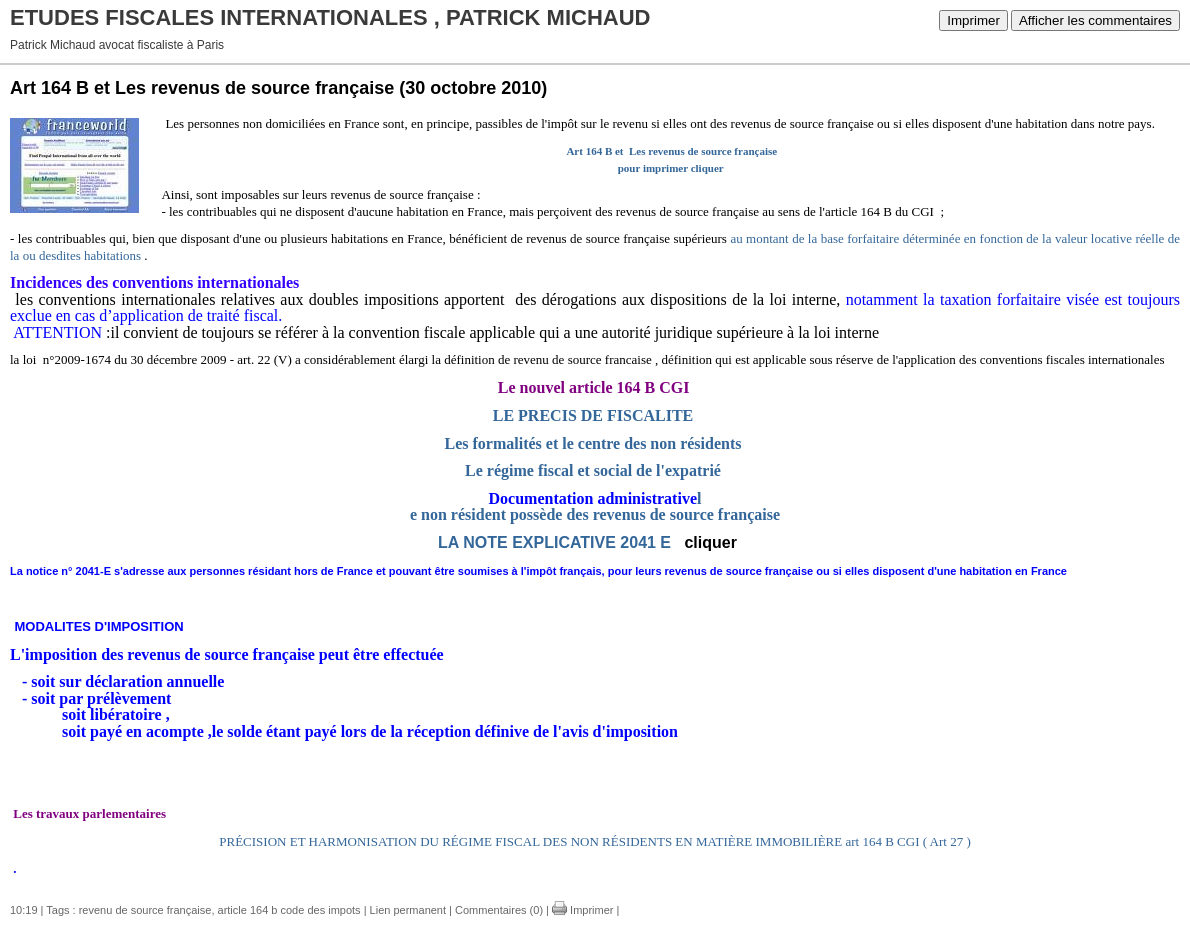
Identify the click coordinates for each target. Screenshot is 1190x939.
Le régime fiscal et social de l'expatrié (593, 470)
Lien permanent (408, 910)
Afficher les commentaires (1095, 20)
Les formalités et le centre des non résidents (593, 443)
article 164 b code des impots (289, 910)
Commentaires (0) (499, 910)
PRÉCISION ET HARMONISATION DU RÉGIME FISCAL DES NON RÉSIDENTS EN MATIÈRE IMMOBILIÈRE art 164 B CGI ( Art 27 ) (594, 841)
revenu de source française (145, 910)
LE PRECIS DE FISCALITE (593, 415)
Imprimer (973, 20)
